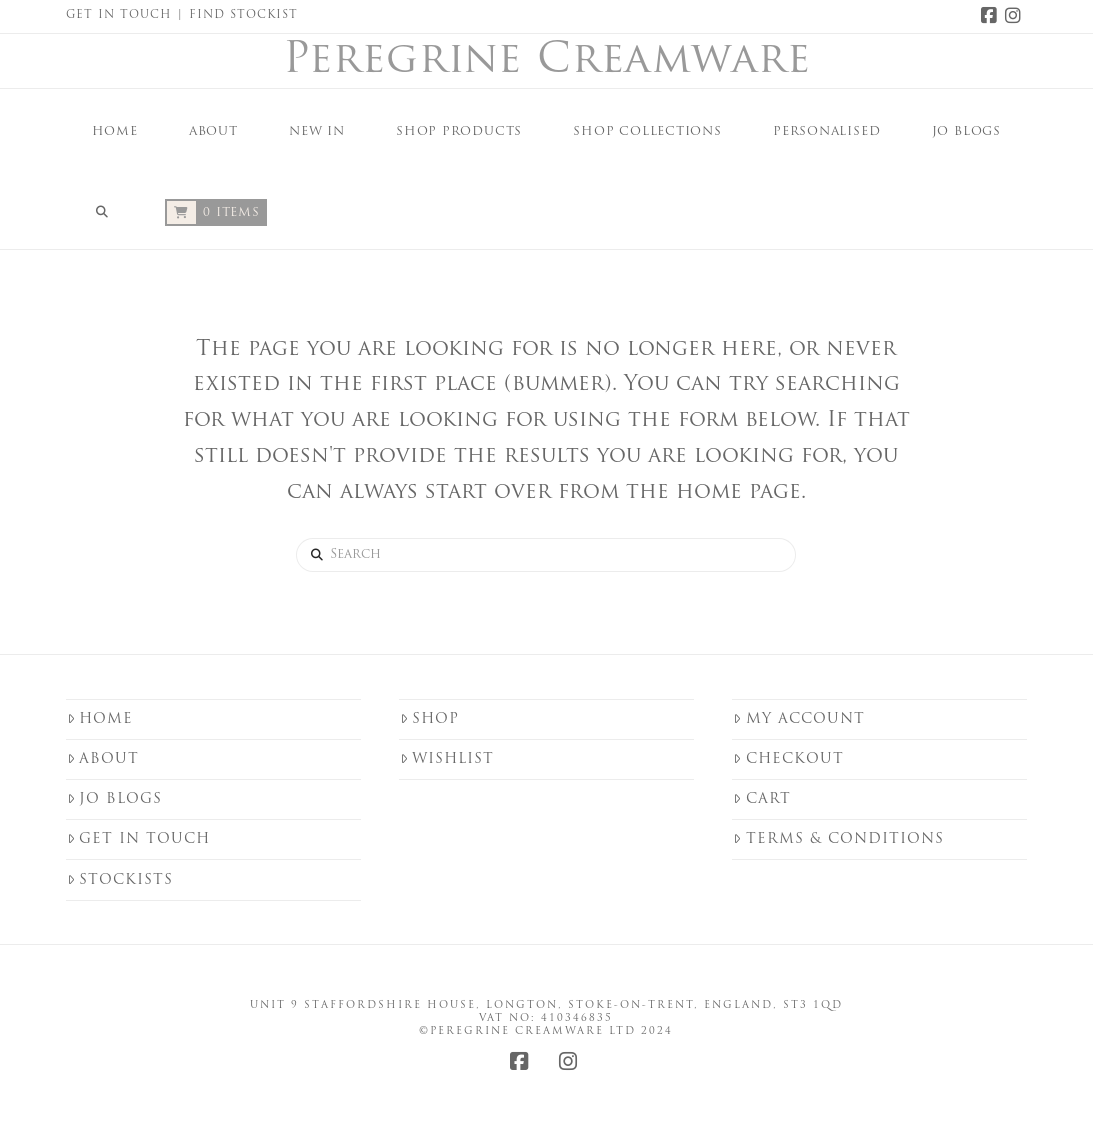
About (103, 759)
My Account (798, 719)
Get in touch (138, 839)
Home (100, 719)
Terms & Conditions (838, 839)
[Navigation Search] (102, 209)
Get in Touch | (127, 15)
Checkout (788, 759)
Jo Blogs (114, 799)
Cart (761, 799)
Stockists (120, 880)
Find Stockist (243, 15)
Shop (429, 719)
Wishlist (447, 759)
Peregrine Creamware (547, 62)
